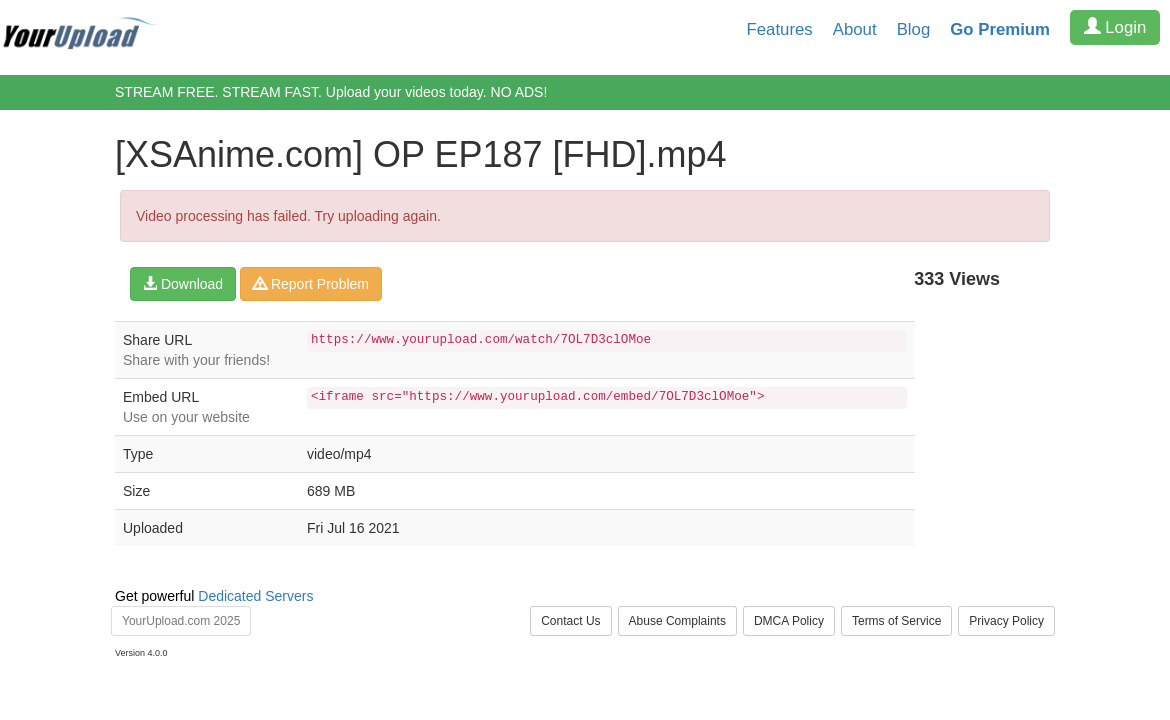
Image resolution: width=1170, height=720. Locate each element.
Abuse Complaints (677, 621)
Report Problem (311, 284)
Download (183, 284)
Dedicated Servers (255, 596)
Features (780, 29)
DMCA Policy (789, 621)
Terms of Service (896, 621)
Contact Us (570, 621)
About (855, 29)
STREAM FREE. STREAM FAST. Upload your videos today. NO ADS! (331, 92)
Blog (914, 29)
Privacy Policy (1006, 621)
